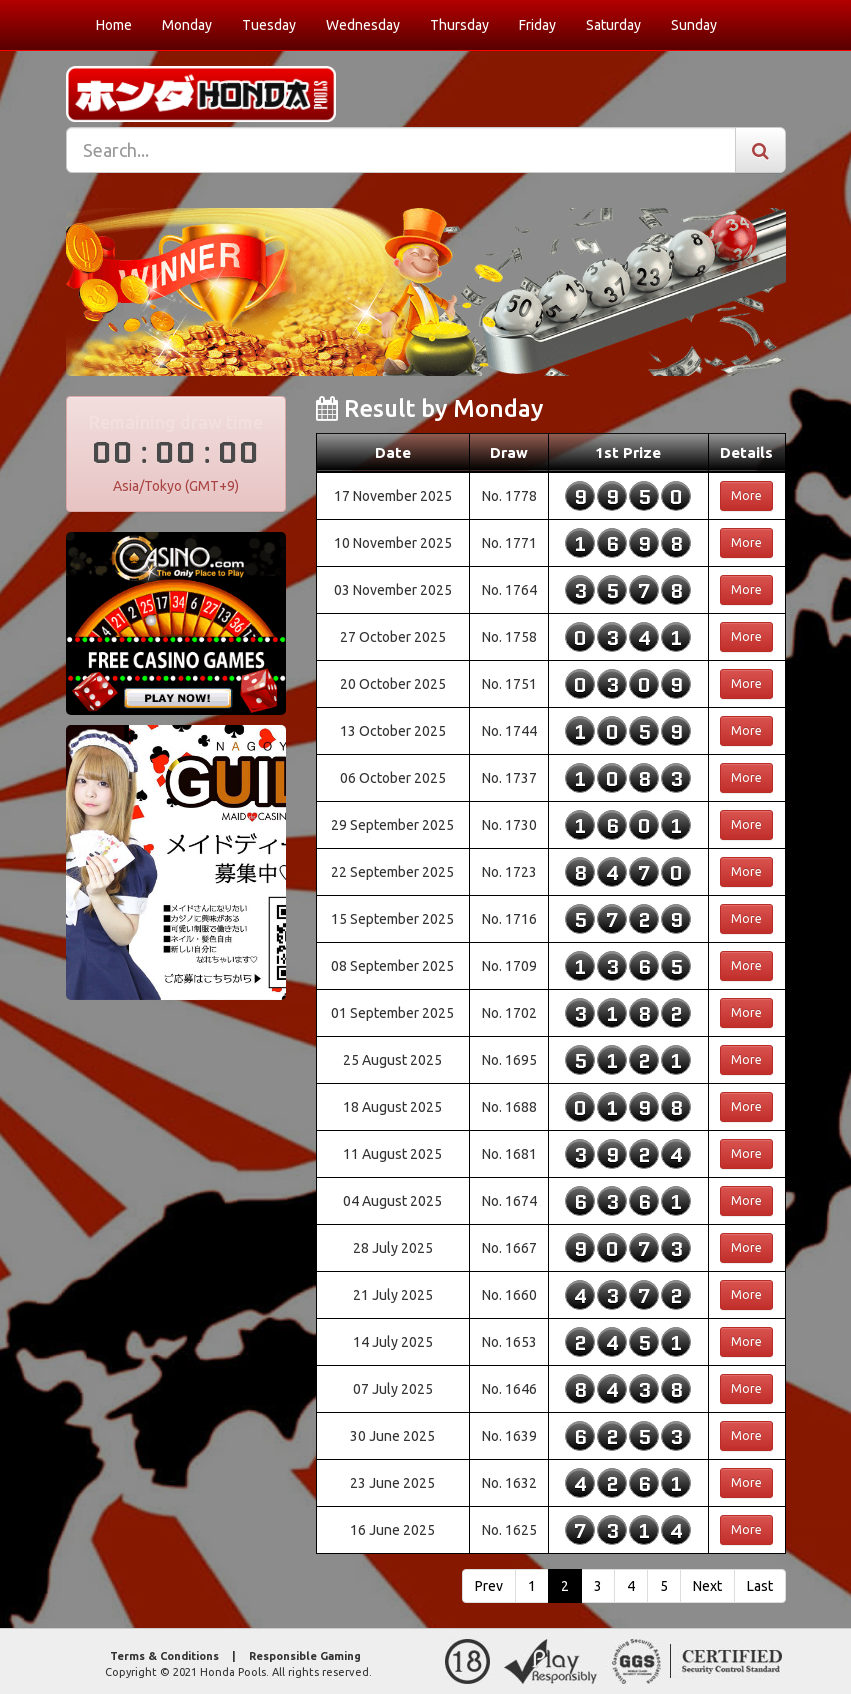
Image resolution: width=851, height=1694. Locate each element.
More (746, 495)
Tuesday (269, 25)
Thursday (459, 25)
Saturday (613, 25)
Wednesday (363, 25)
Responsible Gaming (305, 1656)
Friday (537, 25)
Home (114, 25)
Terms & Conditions (164, 1656)
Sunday (694, 25)
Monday (187, 25)
